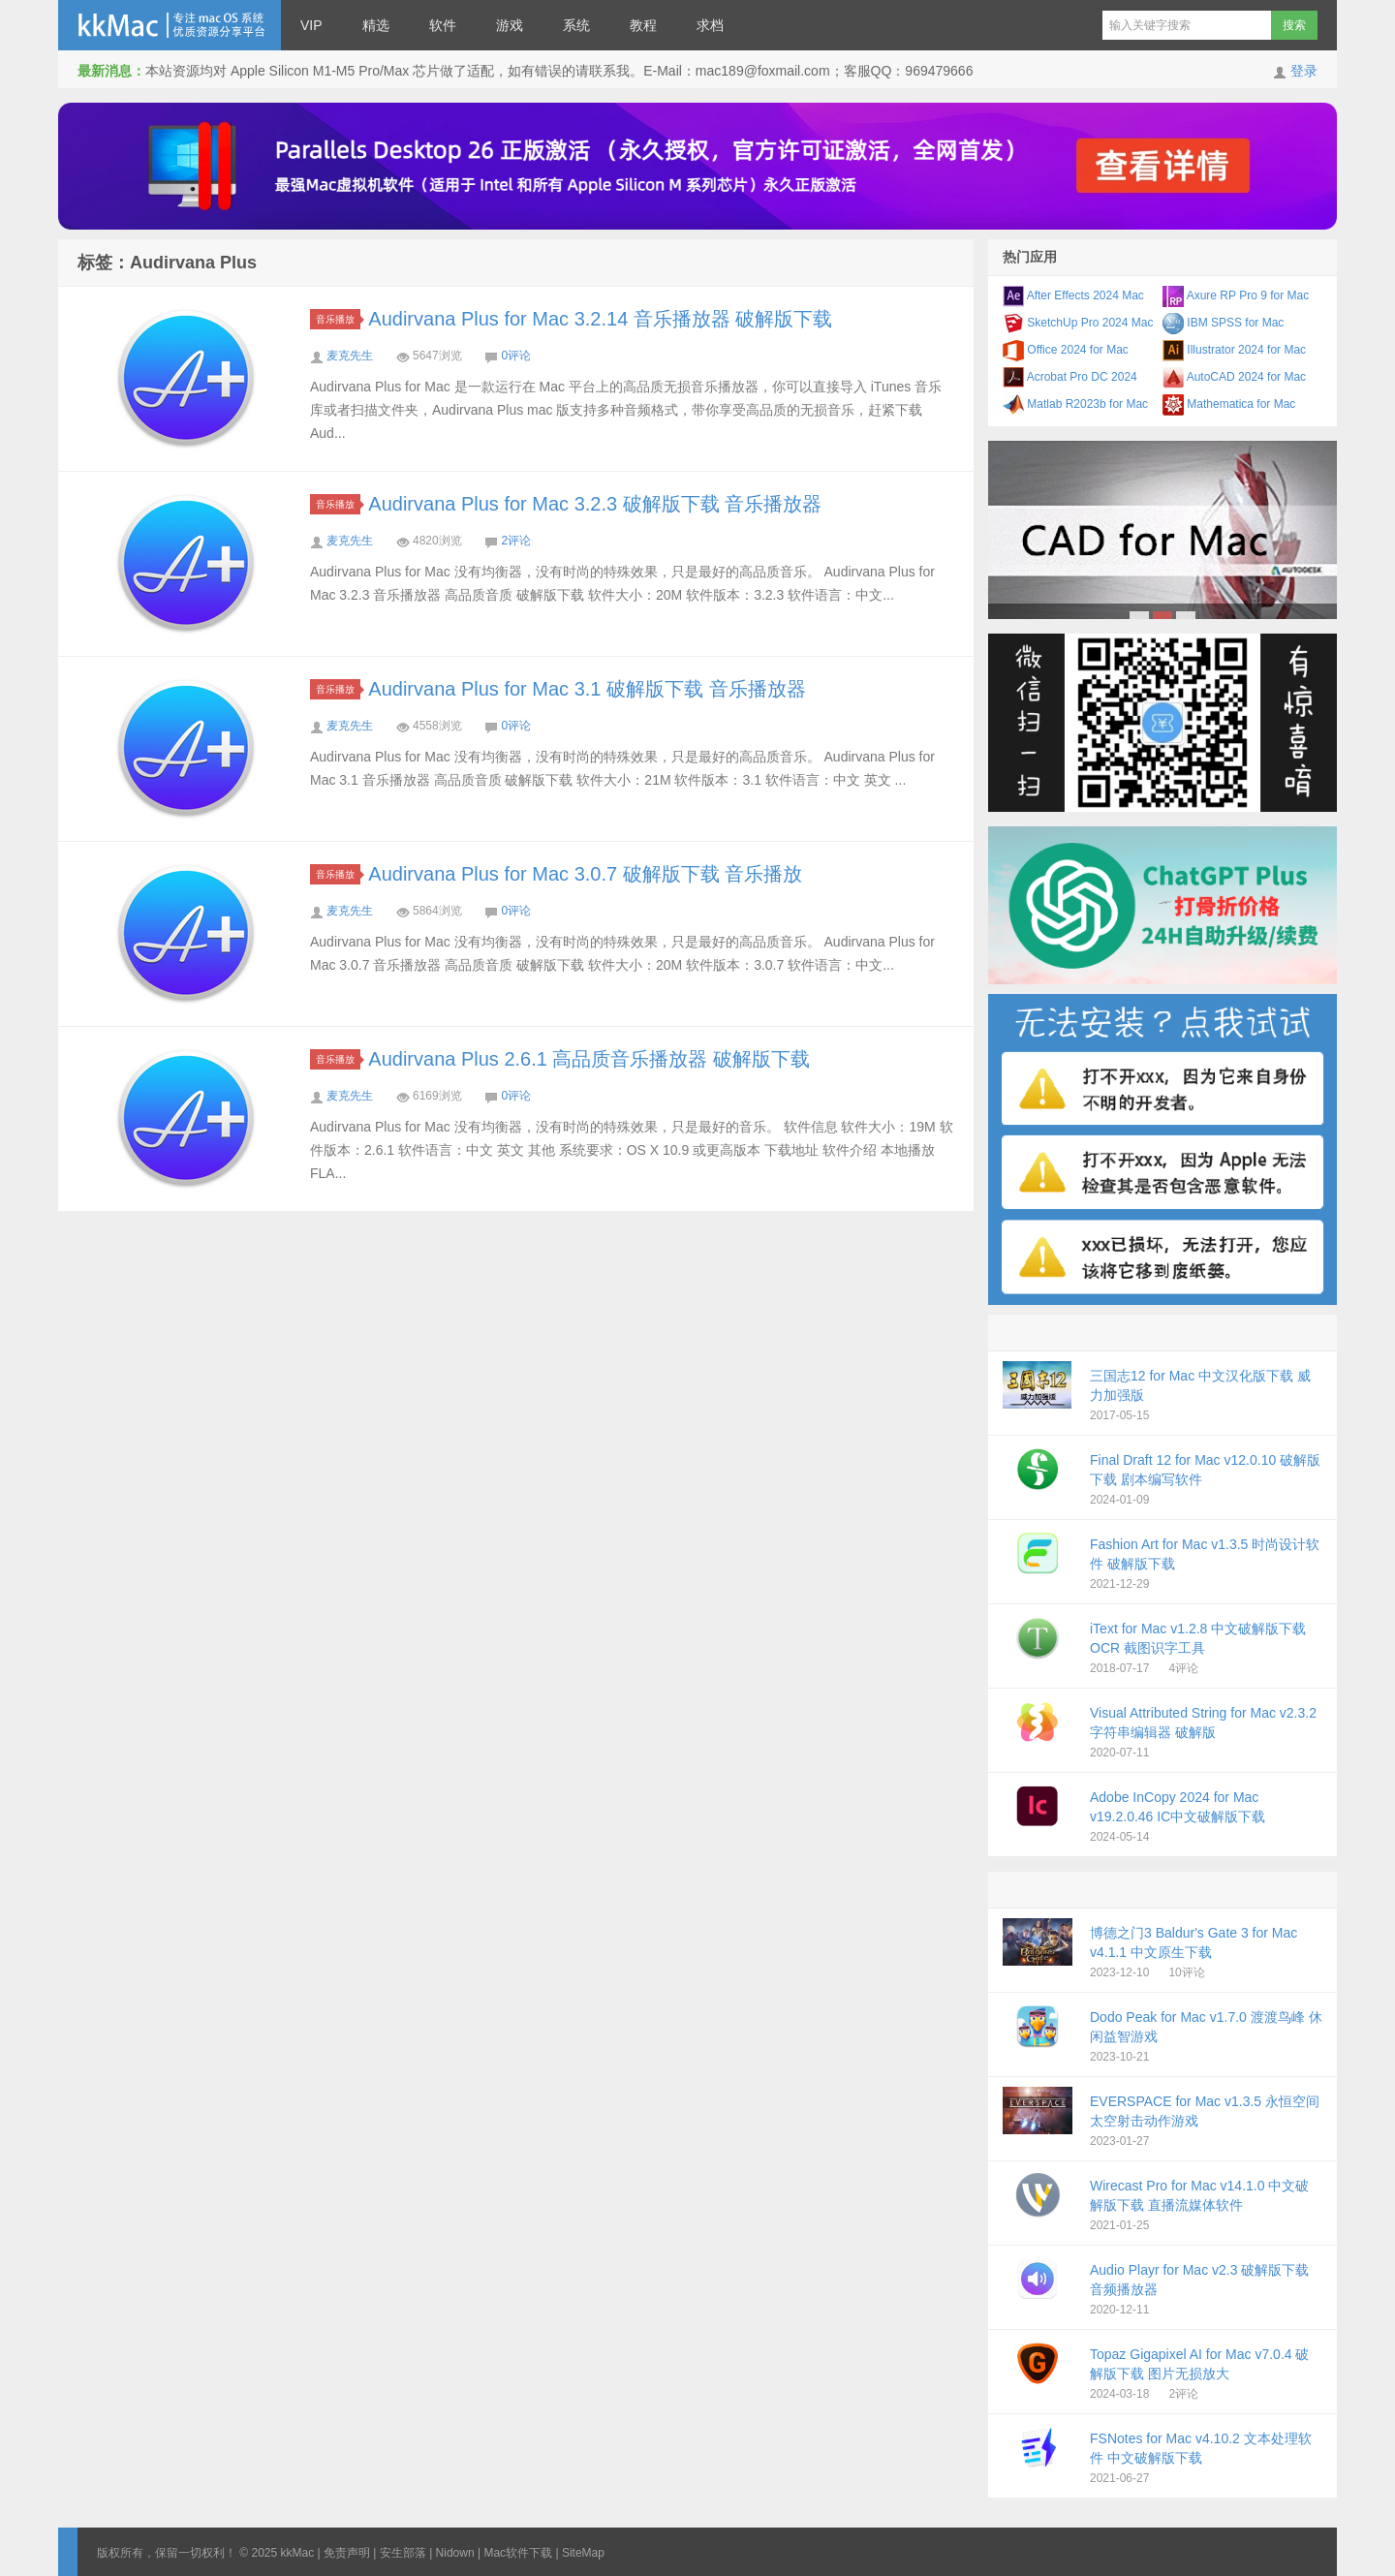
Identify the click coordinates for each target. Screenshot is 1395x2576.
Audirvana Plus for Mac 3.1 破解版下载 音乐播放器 (586, 688)
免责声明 (347, 2553)
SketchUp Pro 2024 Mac (1078, 322)
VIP (311, 25)
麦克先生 (349, 355)
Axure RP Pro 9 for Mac (1235, 295)
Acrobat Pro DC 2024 (1070, 377)
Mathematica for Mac (1228, 404)
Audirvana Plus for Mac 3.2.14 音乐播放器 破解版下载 (600, 318)
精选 (375, 25)
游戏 (509, 25)
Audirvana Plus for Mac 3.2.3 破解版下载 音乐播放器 (595, 503)
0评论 (516, 355)
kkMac (169, 25)
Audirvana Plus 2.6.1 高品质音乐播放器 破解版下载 (589, 1059)
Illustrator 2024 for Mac (1234, 350)
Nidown (455, 2553)
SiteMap (583, 2553)
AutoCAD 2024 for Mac (1234, 377)
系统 (576, 25)
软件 (442, 25)
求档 (710, 25)
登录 (1304, 70)
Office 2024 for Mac (1066, 350)
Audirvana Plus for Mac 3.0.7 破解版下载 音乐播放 (585, 874)
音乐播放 (338, 319)
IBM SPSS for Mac (1223, 322)
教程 (643, 25)
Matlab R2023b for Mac (1075, 404)
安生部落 (403, 2553)
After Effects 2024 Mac (1073, 295)
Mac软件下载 (517, 2553)
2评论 (516, 540)
